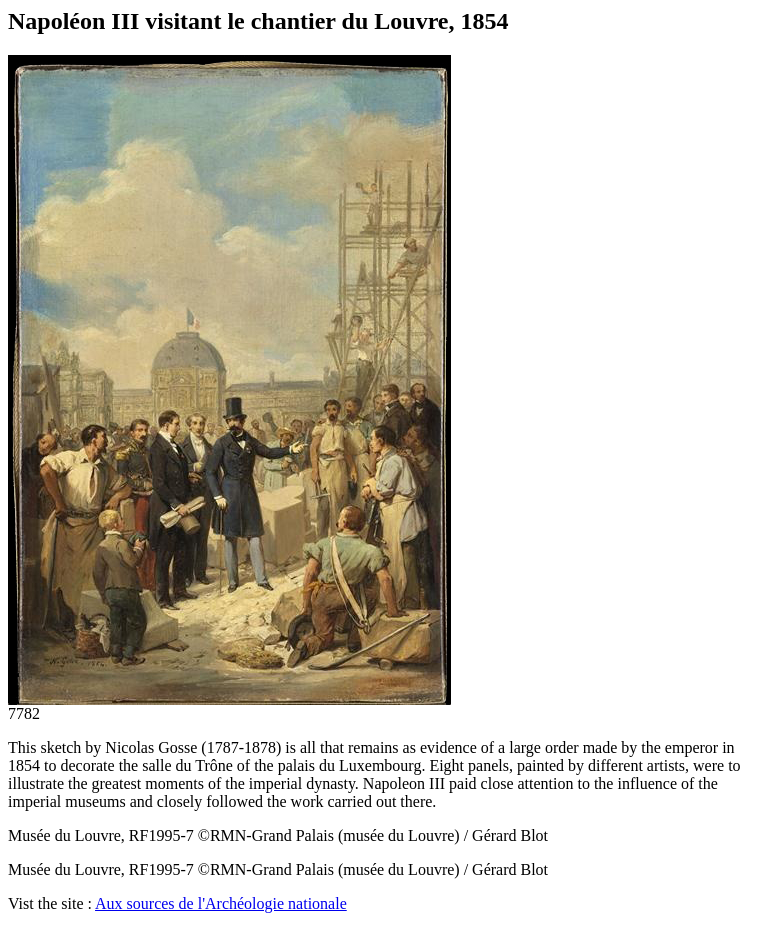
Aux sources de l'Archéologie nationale (221, 903)
